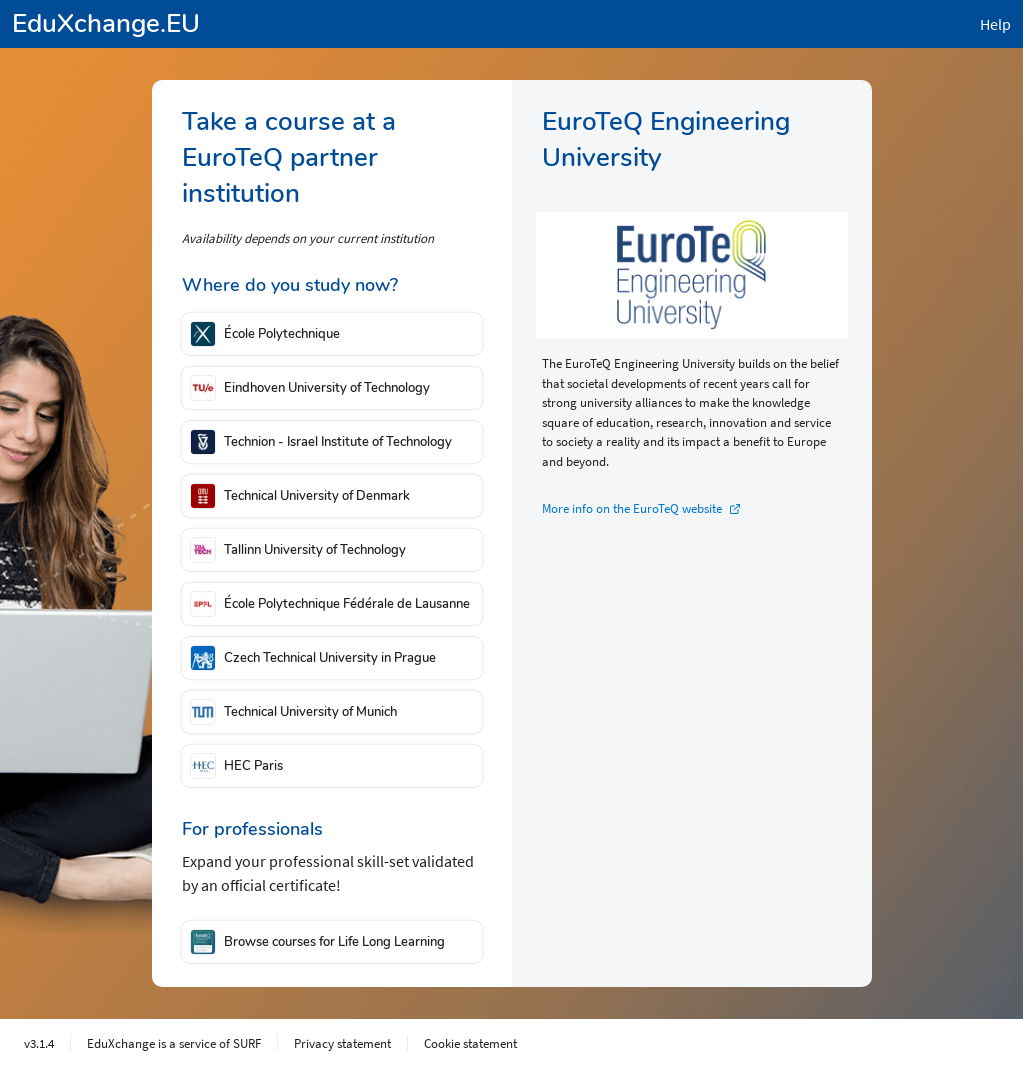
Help (995, 24)
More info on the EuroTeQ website (632, 508)
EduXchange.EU (106, 23)
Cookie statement (470, 1043)
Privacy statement (342, 1043)
